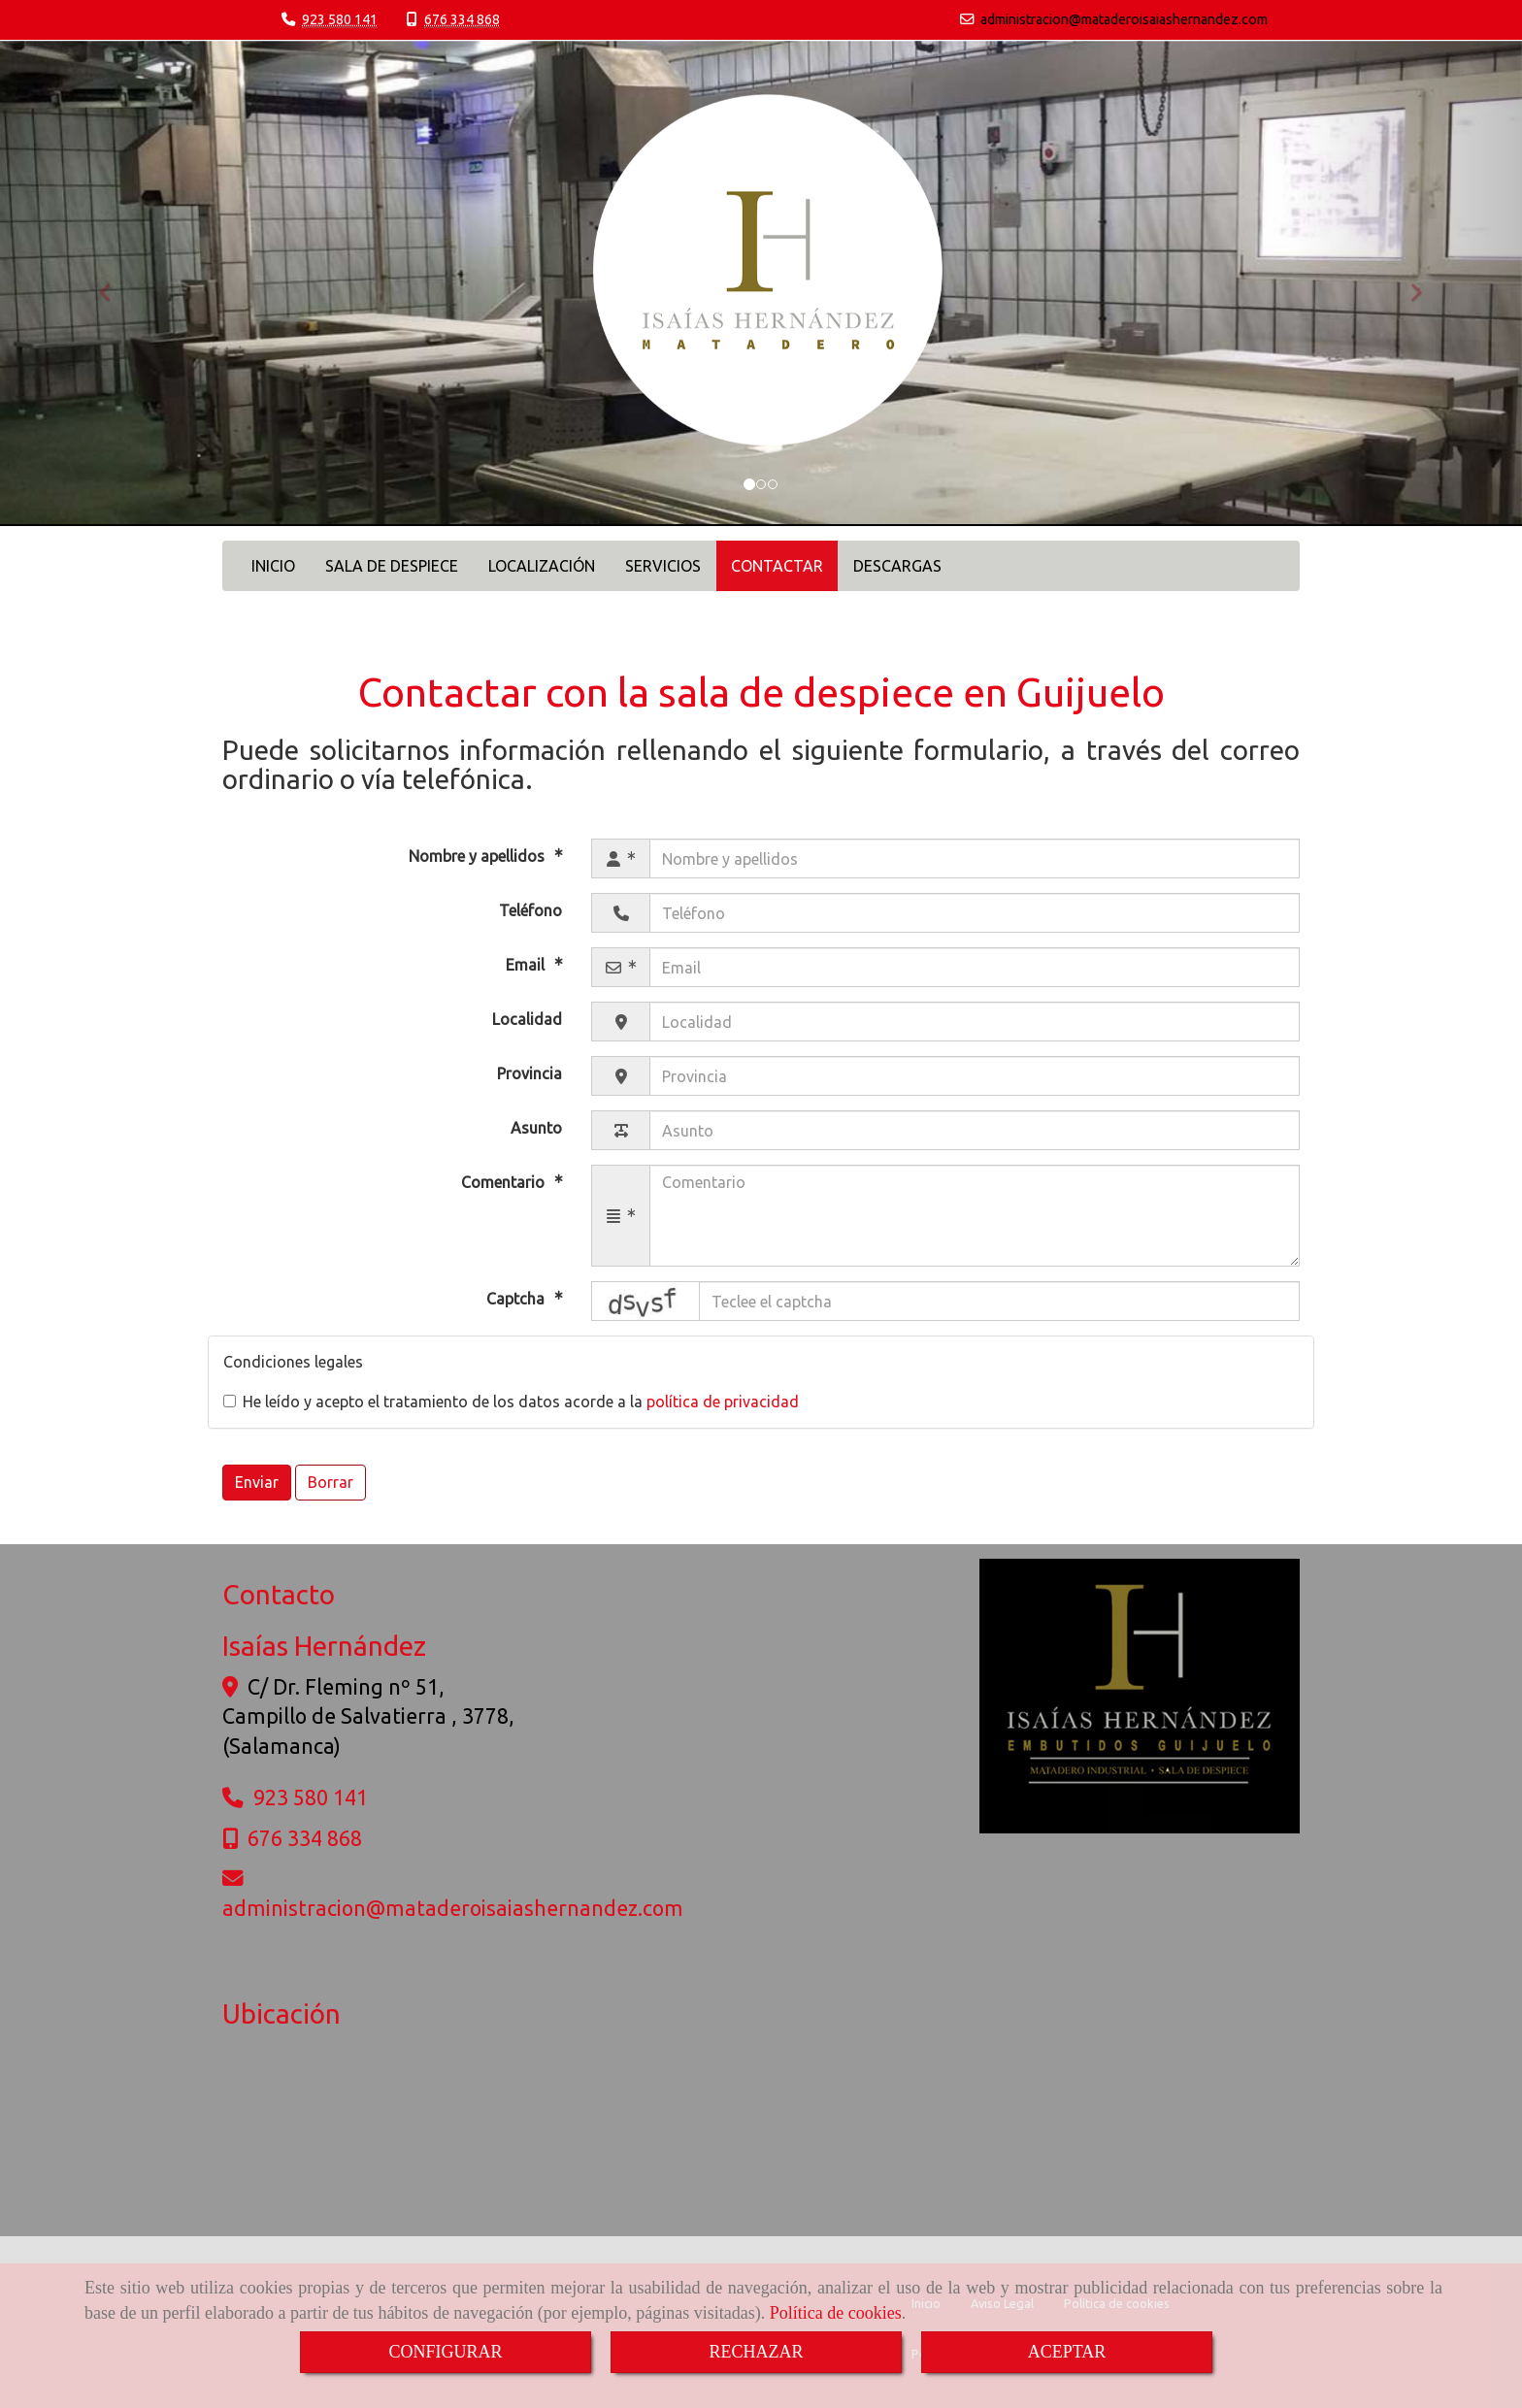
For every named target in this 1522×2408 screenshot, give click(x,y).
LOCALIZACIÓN (541, 566)
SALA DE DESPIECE (391, 566)
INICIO (273, 566)
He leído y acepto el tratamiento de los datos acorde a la (511, 1401)
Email (527, 964)
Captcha (517, 1299)
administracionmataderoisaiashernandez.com (1124, 19)
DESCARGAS (897, 566)
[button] (114, 283)
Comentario (504, 1182)
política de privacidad (722, 1401)
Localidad (527, 1019)
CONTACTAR (777, 566)
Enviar (257, 1482)
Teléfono (530, 910)
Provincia (529, 1073)
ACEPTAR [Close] (1067, 2351)
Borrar (330, 1482)
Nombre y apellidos (478, 856)
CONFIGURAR (445, 2351)
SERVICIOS (663, 566)
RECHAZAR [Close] (756, 2351)
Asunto (536, 1128)
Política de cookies (836, 2313)
